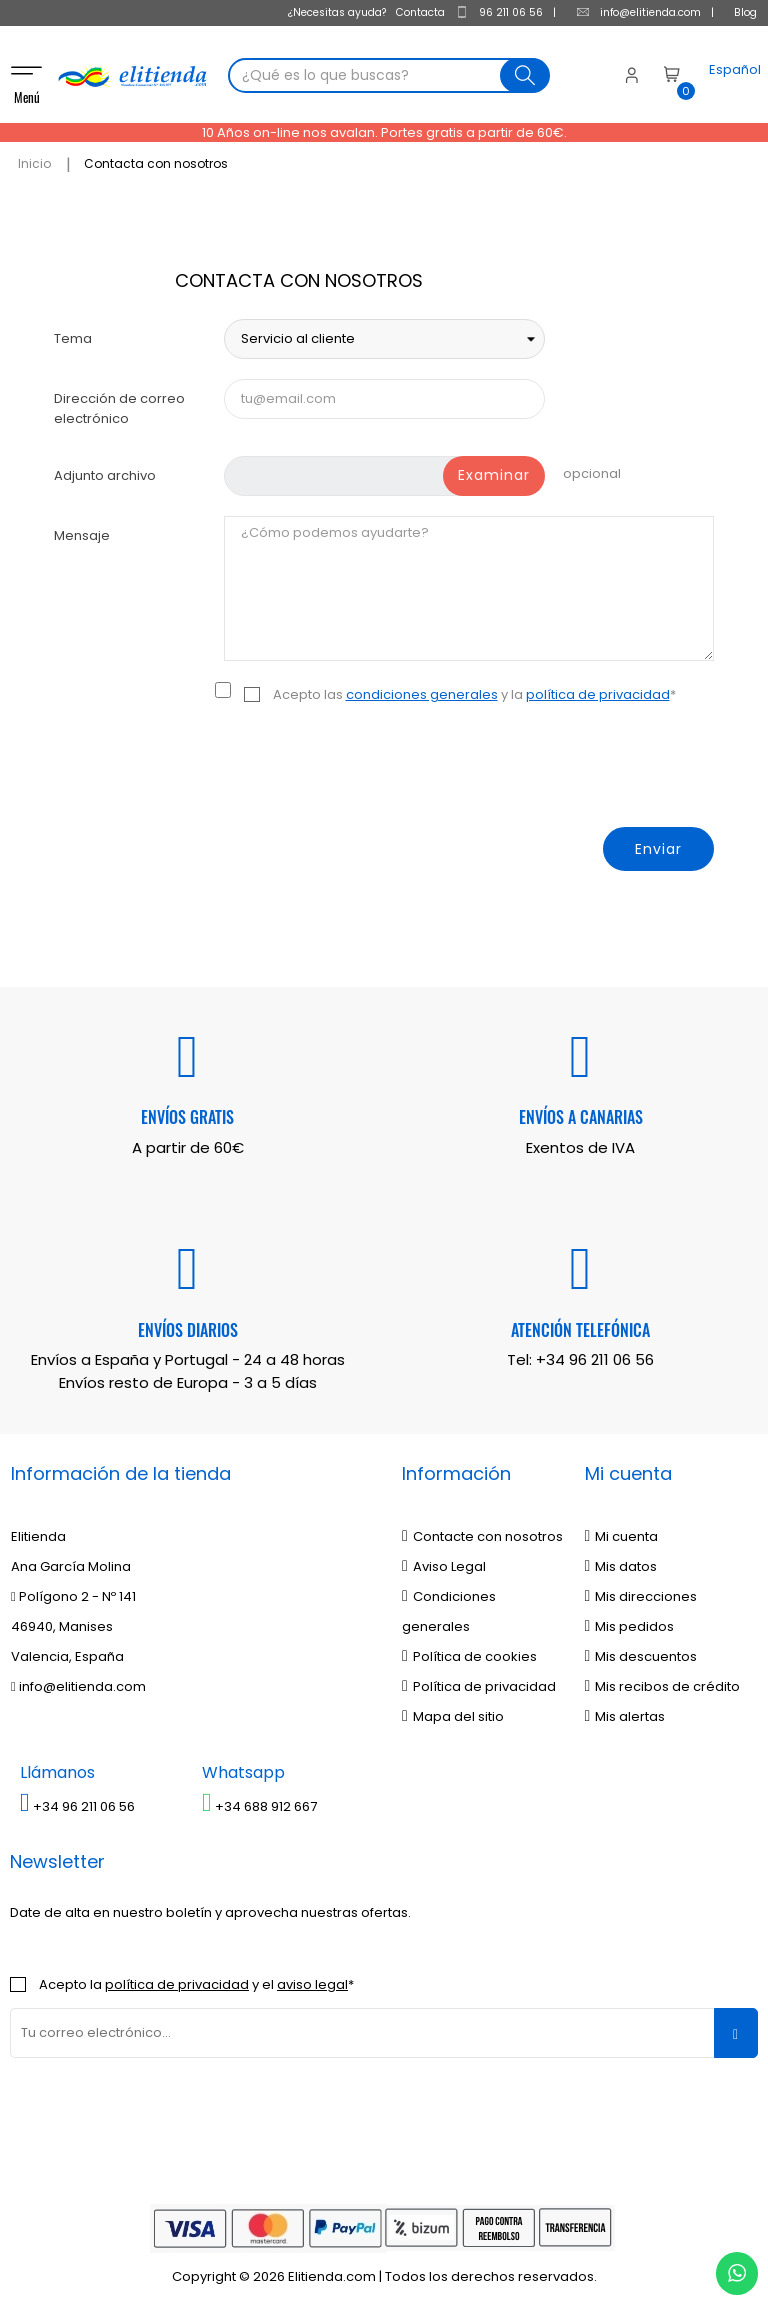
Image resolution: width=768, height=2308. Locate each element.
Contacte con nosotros (482, 1532)
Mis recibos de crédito (663, 1682)
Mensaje (82, 531)
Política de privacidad (479, 1682)
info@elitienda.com (638, 12)
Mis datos (621, 1562)
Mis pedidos (630, 1622)
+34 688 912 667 (259, 1801)
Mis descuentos (641, 1652)
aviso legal (312, 1979)
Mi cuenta (622, 1532)
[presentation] (562, 767)
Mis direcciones (641, 1592)
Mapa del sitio (453, 1712)
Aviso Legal (444, 1562)
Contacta (420, 12)
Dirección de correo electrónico (119, 404)
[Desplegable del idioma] (716, 78)
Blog (745, 12)
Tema (73, 334)
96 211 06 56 (499, 12)
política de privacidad (598, 690)
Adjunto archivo (105, 471)
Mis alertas (625, 1712)
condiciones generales (422, 690)
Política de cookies (469, 1652)
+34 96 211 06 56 (595, 1355)
